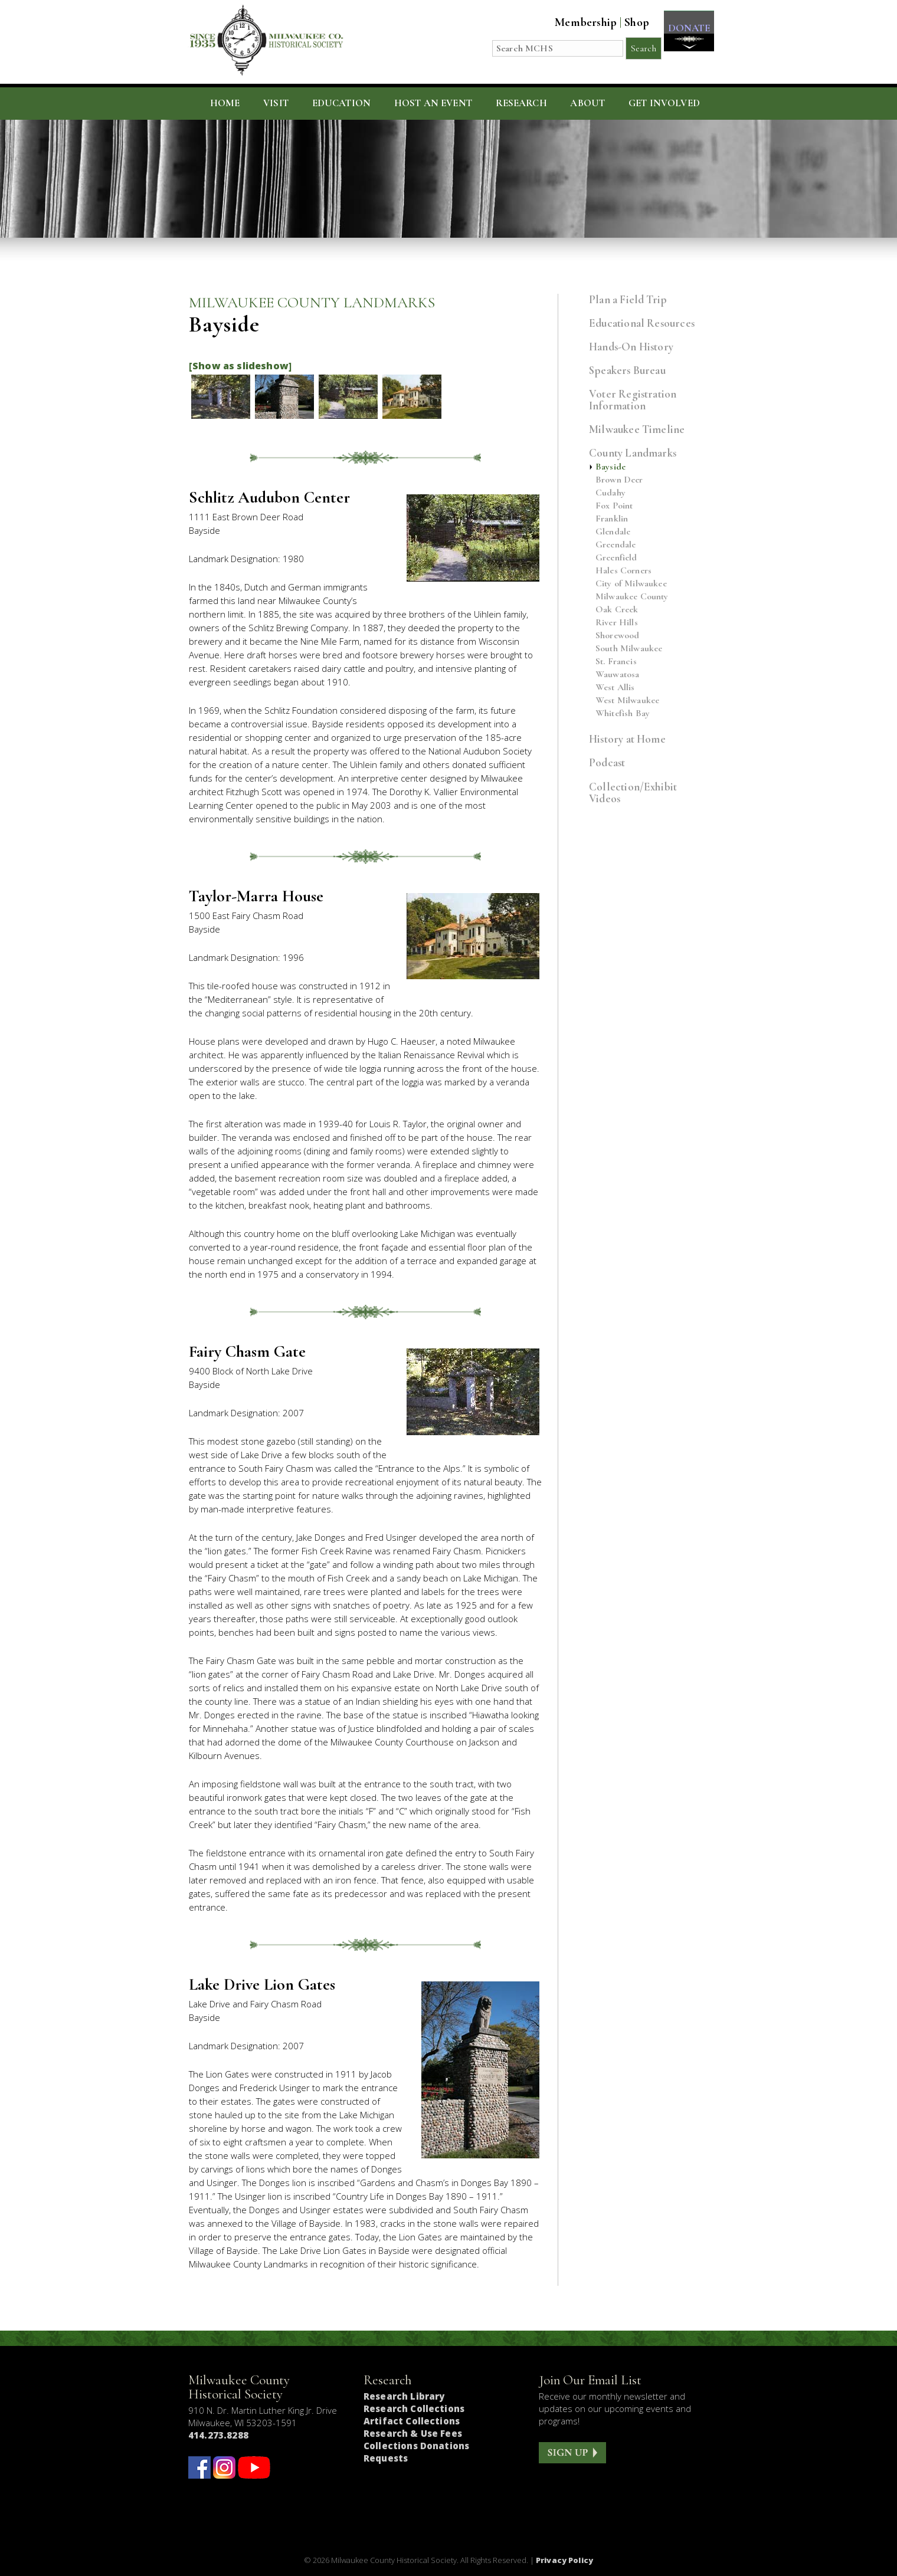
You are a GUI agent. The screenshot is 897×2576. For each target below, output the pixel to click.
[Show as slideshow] (240, 365)
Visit (276, 103)
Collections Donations (416, 2446)
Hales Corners (623, 571)
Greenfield (616, 558)
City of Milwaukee (631, 584)
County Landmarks (632, 453)
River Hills (616, 623)
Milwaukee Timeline (637, 429)
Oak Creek (616, 610)
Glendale (612, 532)
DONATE (686, 30)
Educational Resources (642, 323)
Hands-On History (631, 346)
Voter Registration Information (632, 399)
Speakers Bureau (627, 370)
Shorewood (617, 636)
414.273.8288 (218, 2435)
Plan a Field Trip (628, 299)
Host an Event (433, 103)
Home (225, 103)
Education (341, 103)
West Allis (615, 687)
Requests (386, 2458)
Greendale (615, 545)
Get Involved (664, 103)
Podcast (607, 762)
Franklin (611, 519)
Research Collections (414, 2408)
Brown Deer (619, 480)
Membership (580, 22)
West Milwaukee (627, 700)
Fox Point (614, 506)
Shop (630, 22)
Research (521, 103)
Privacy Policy (564, 2560)
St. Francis (616, 662)
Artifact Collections (412, 2421)
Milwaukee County (632, 597)
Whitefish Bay (622, 713)
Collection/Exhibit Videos (633, 792)
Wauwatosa (617, 675)
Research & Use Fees (413, 2433)
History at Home (627, 739)
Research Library (404, 2396)
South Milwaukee (628, 649)
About (587, 103)
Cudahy (610, 493)
